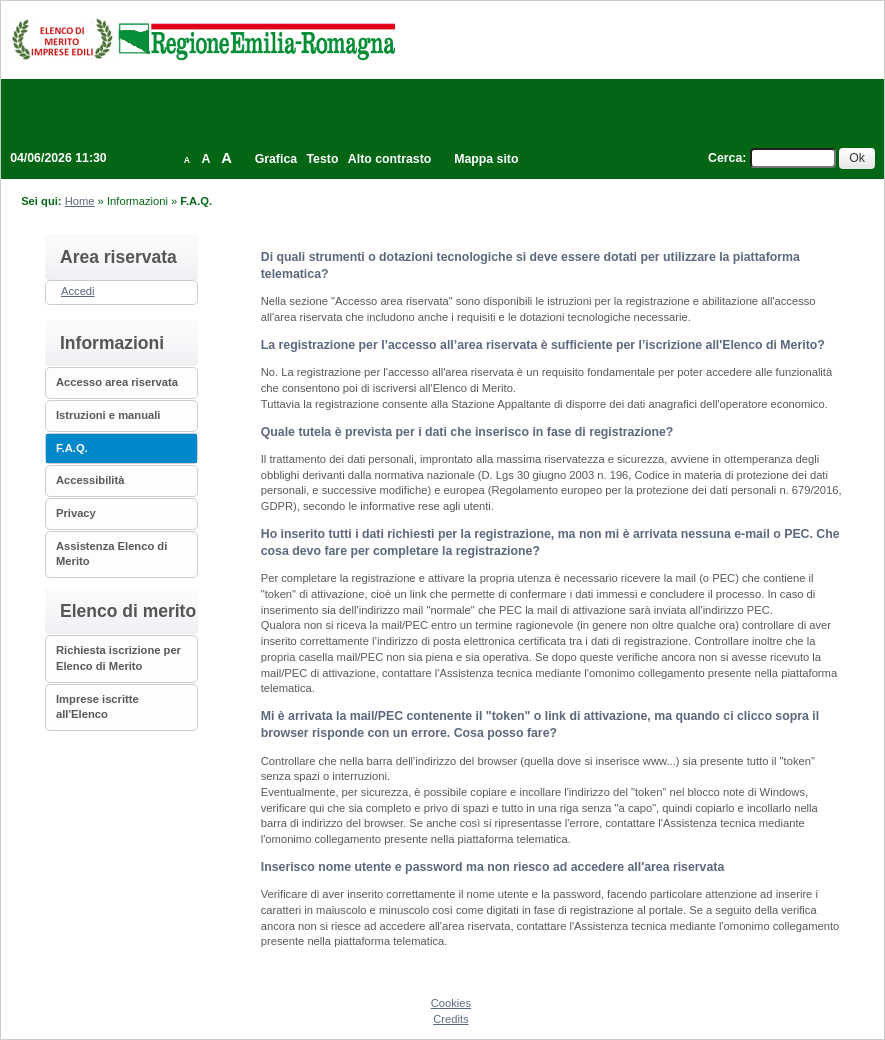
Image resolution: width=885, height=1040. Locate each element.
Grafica (276, 159)
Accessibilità (90, 480)
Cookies (451, 1003)
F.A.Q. (72, 448)
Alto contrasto (389, 159)
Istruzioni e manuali (108, 415)
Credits (450, 1019)
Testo (323, 159)
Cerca (725, 158)
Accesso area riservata (117, 382)
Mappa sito (486, 159)
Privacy (76, 513)
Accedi (78, 291)
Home (80, 201)
